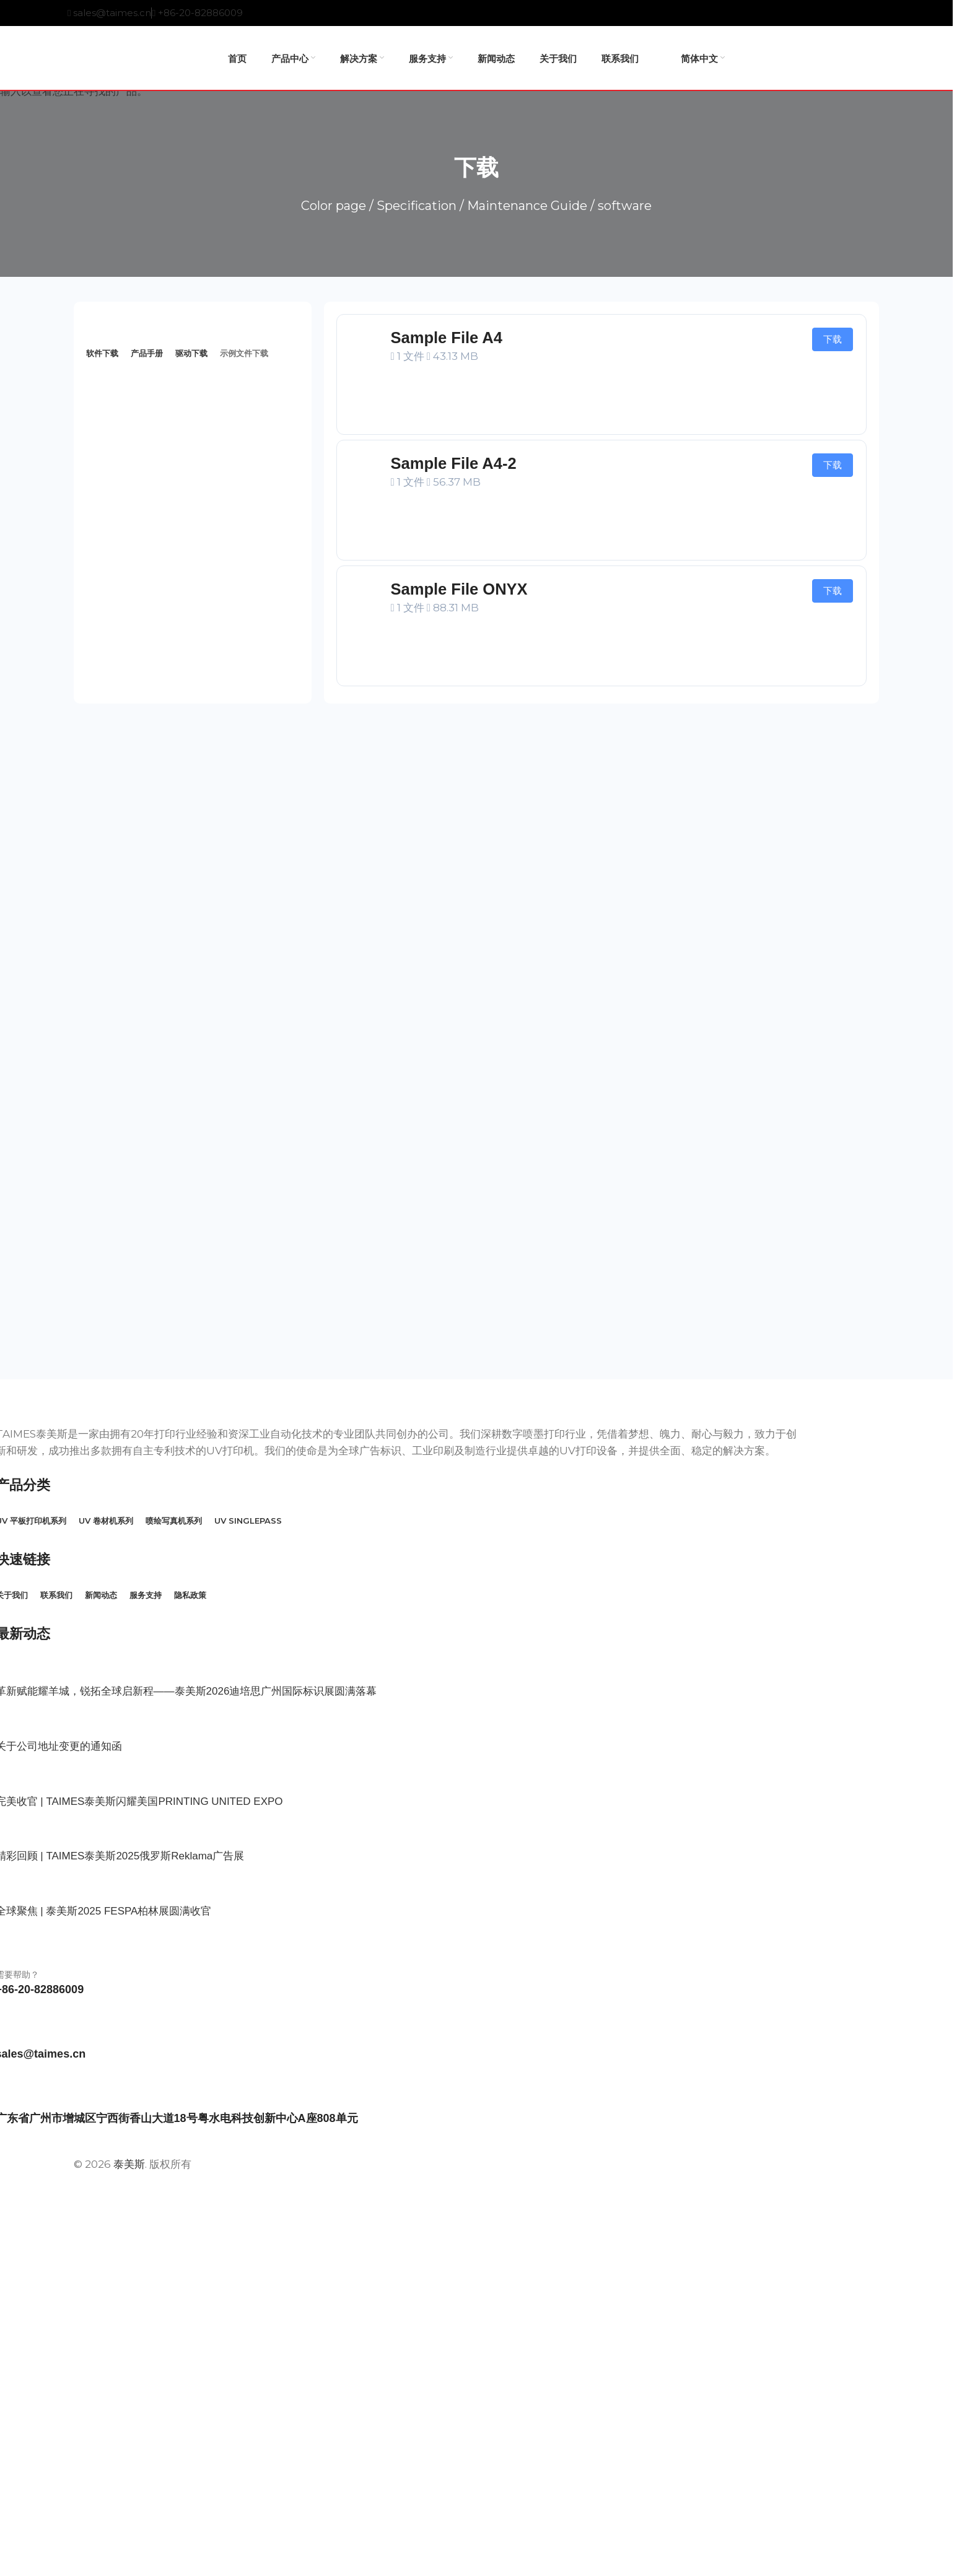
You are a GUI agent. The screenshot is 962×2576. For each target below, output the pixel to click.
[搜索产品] (879, 58)
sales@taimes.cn (112, 13)
